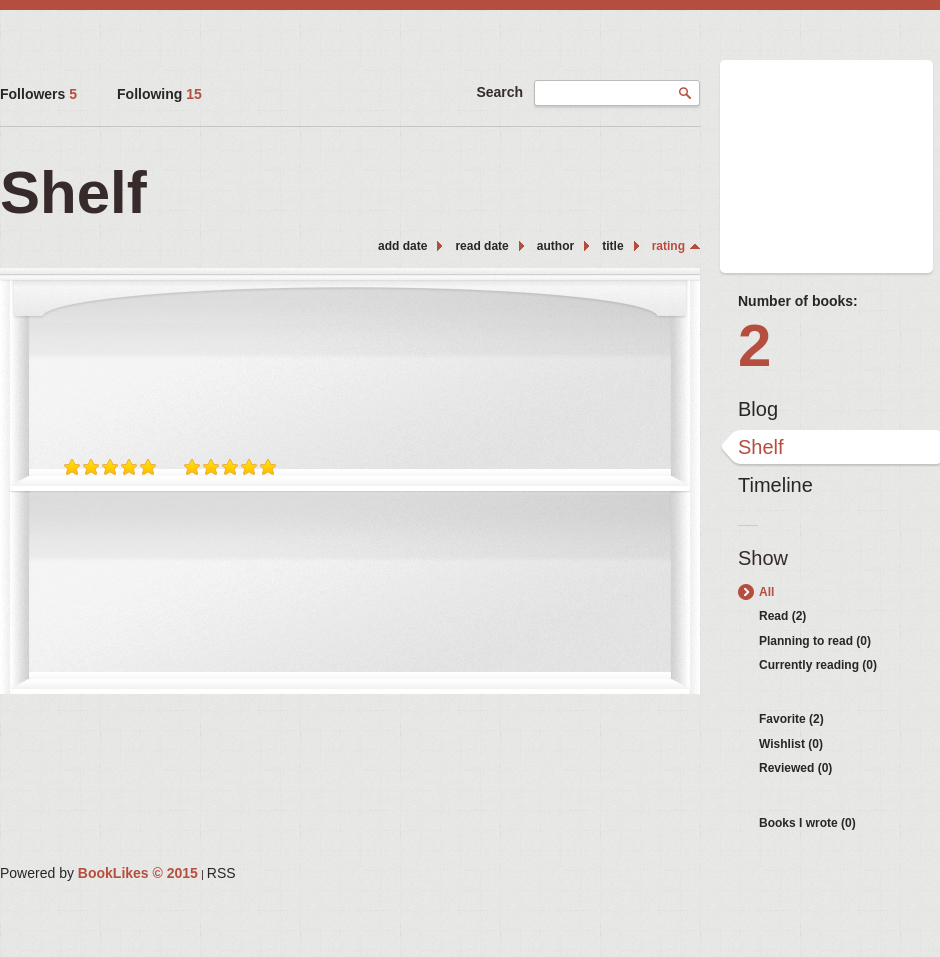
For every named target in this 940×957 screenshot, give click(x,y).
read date (481, 246)
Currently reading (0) (818, 665)
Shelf (761, 447)
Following (159, 94)
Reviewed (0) (795, 768)
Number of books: (798, 301)
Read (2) (782, 616)
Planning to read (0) (815, 641)
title (612, 246)
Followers (38, 94)
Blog (758, 409)
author (555, 246)
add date (402, 246)
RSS (221, 873)
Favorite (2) (791, 719)
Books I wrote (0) (807, 823)
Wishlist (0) (791, 744)
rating (668, 246)
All (766, 592)
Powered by (99, 873)
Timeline (775, 485)
